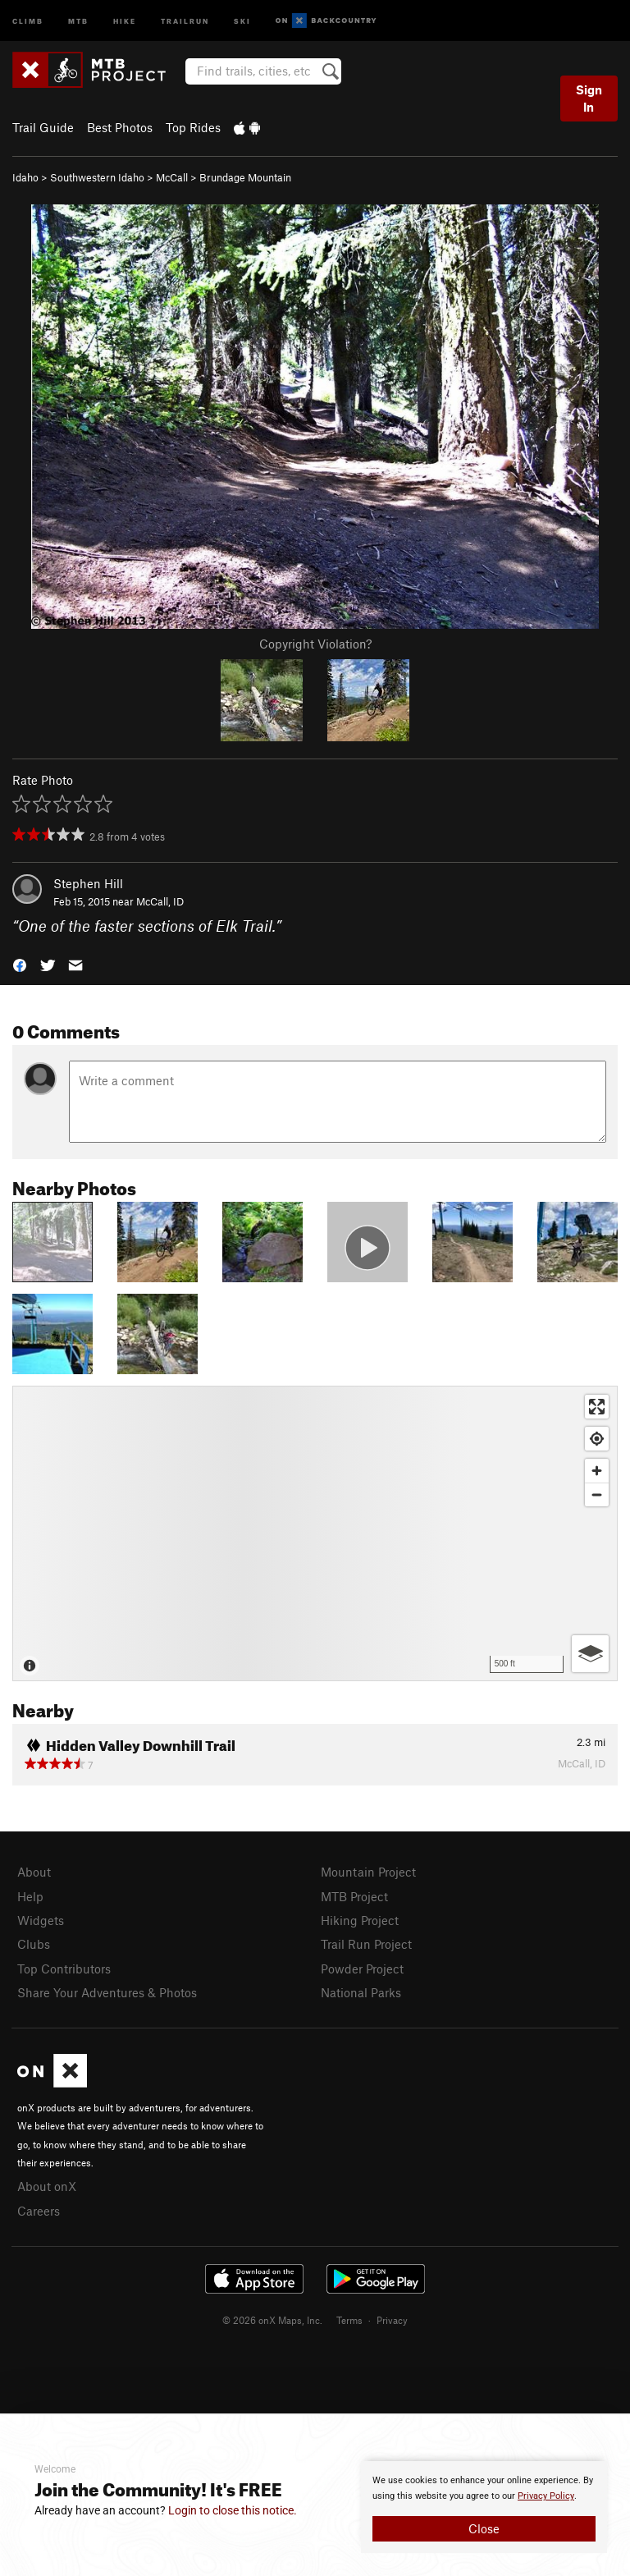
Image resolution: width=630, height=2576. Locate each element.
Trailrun (185, 20)
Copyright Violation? (315, 643)
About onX (46, 2186)
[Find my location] (597, 1439)
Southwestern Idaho (97, 177)
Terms (349, 2320)
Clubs (33, 1944)
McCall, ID (160, 901)
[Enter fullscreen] (597, 1407)
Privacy (392, 2320)
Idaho (25, 177)
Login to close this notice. (232, 2510)
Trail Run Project (366, 1944)
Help (30, 1896)
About (34, 1871)
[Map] (315, 1533)
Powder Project (362, 1968)
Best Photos (120, 127)
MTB (78, 20)
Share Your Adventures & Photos (107, 1992)
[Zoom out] (597, 1494)
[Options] (590, 1653)
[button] (19, 964)
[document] (484, 2507)
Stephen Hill (88, 883)
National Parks (361, 1992)
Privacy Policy (546, 2496)
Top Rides (193, 127)
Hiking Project (360, 1920)
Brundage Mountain (245, 177)
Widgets (40, 1920)
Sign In (589, 98)
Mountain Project (368, 1871)
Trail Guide (43, 127)
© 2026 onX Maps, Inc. (272, 2320)
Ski (242, 20)
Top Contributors (64, 1968)
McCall (172, 177)
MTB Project (354, 1896)
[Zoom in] (597, 1471)
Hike (124, 20)
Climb (27, 20)
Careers (38, 2210)
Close (484, 2528)
